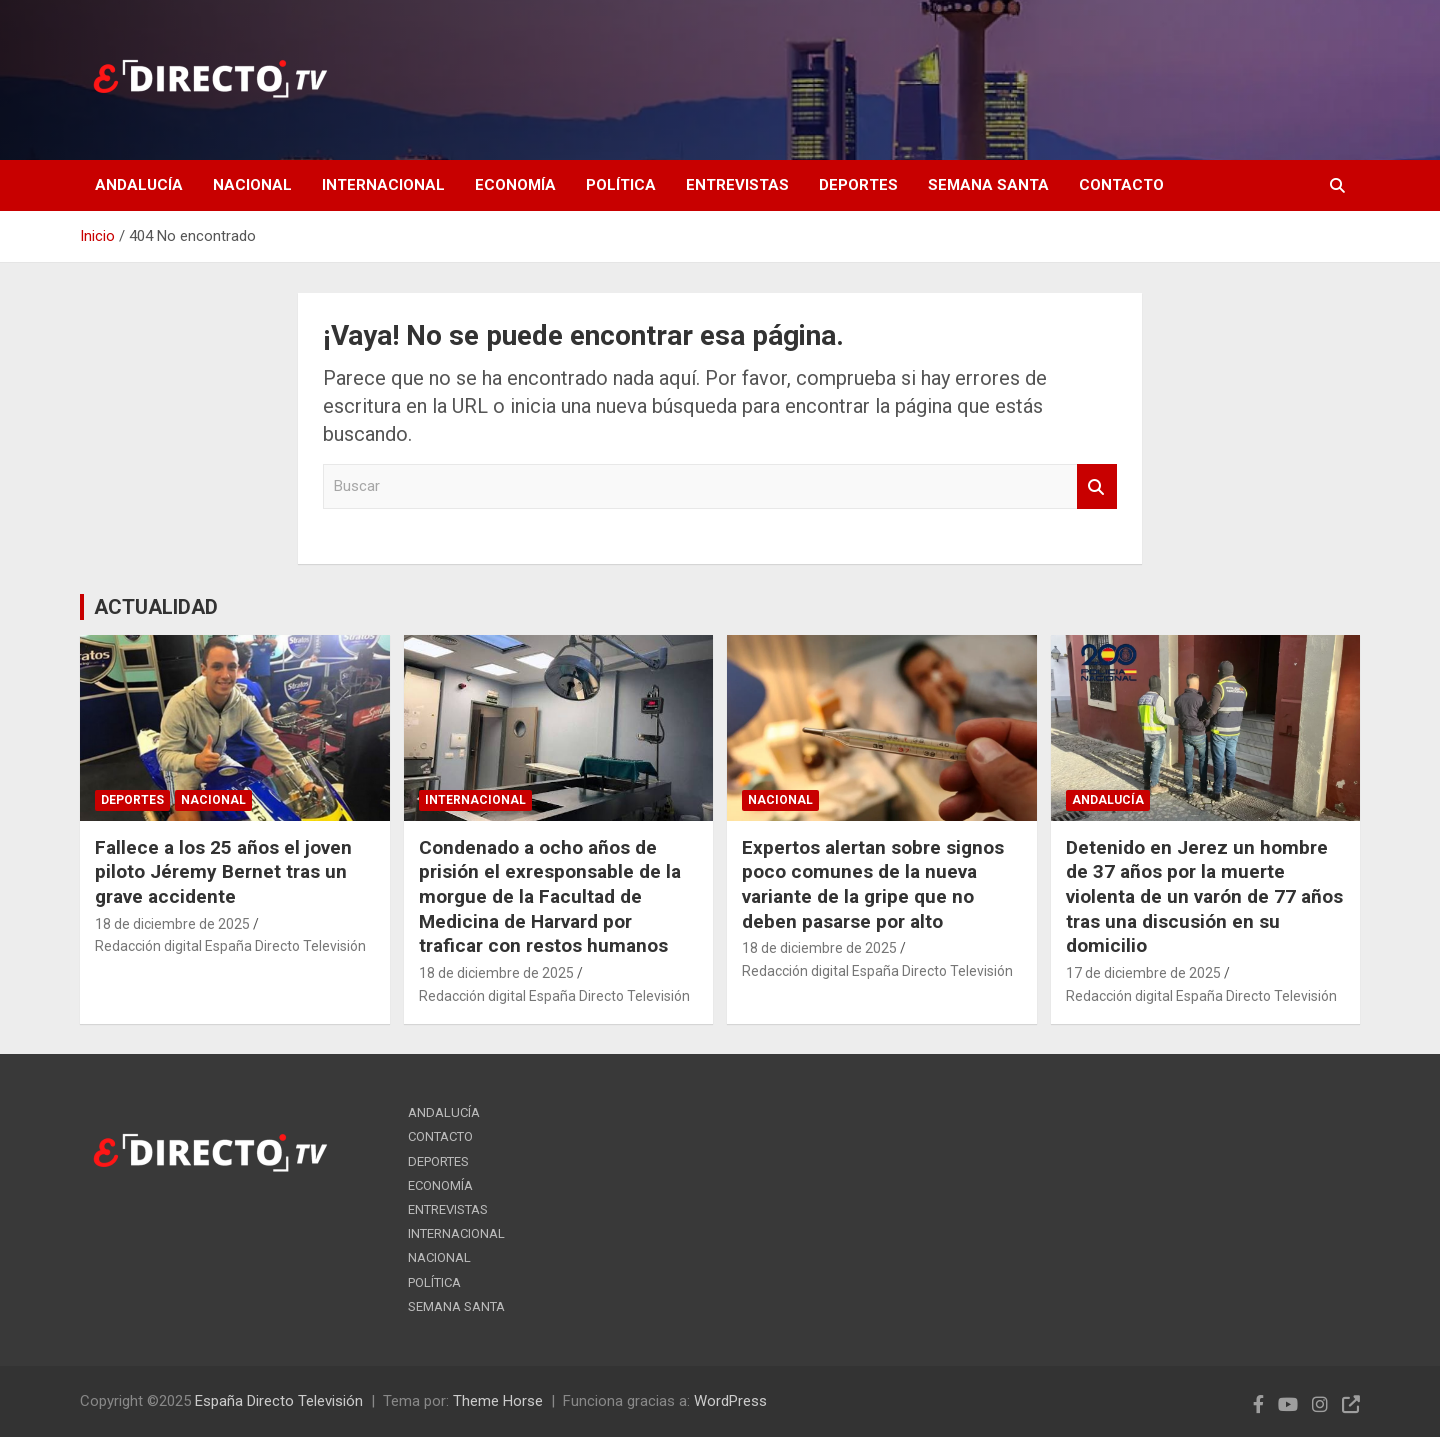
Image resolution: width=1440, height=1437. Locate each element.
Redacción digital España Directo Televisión (230, 946)
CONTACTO (1121, 185)
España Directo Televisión (279, 1401)
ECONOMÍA (515, 185)
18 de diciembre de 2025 (172, 924)
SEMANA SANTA (988, 185)
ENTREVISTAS (737, 185)
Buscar (1097, 486)
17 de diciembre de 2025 (1143, 973)
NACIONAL (252, 185)
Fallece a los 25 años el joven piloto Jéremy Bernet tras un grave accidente (223, 872)
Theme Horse (498, 1401)
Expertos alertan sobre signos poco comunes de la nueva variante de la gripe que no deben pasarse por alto (873, 884)
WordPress (730, 1401)
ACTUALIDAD (156, 607)
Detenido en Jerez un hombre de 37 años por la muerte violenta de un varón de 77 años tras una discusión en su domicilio (1204, 897)
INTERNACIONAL (383, 185)
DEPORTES (858, 185)
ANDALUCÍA (139, 185)
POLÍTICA (621, 185)
